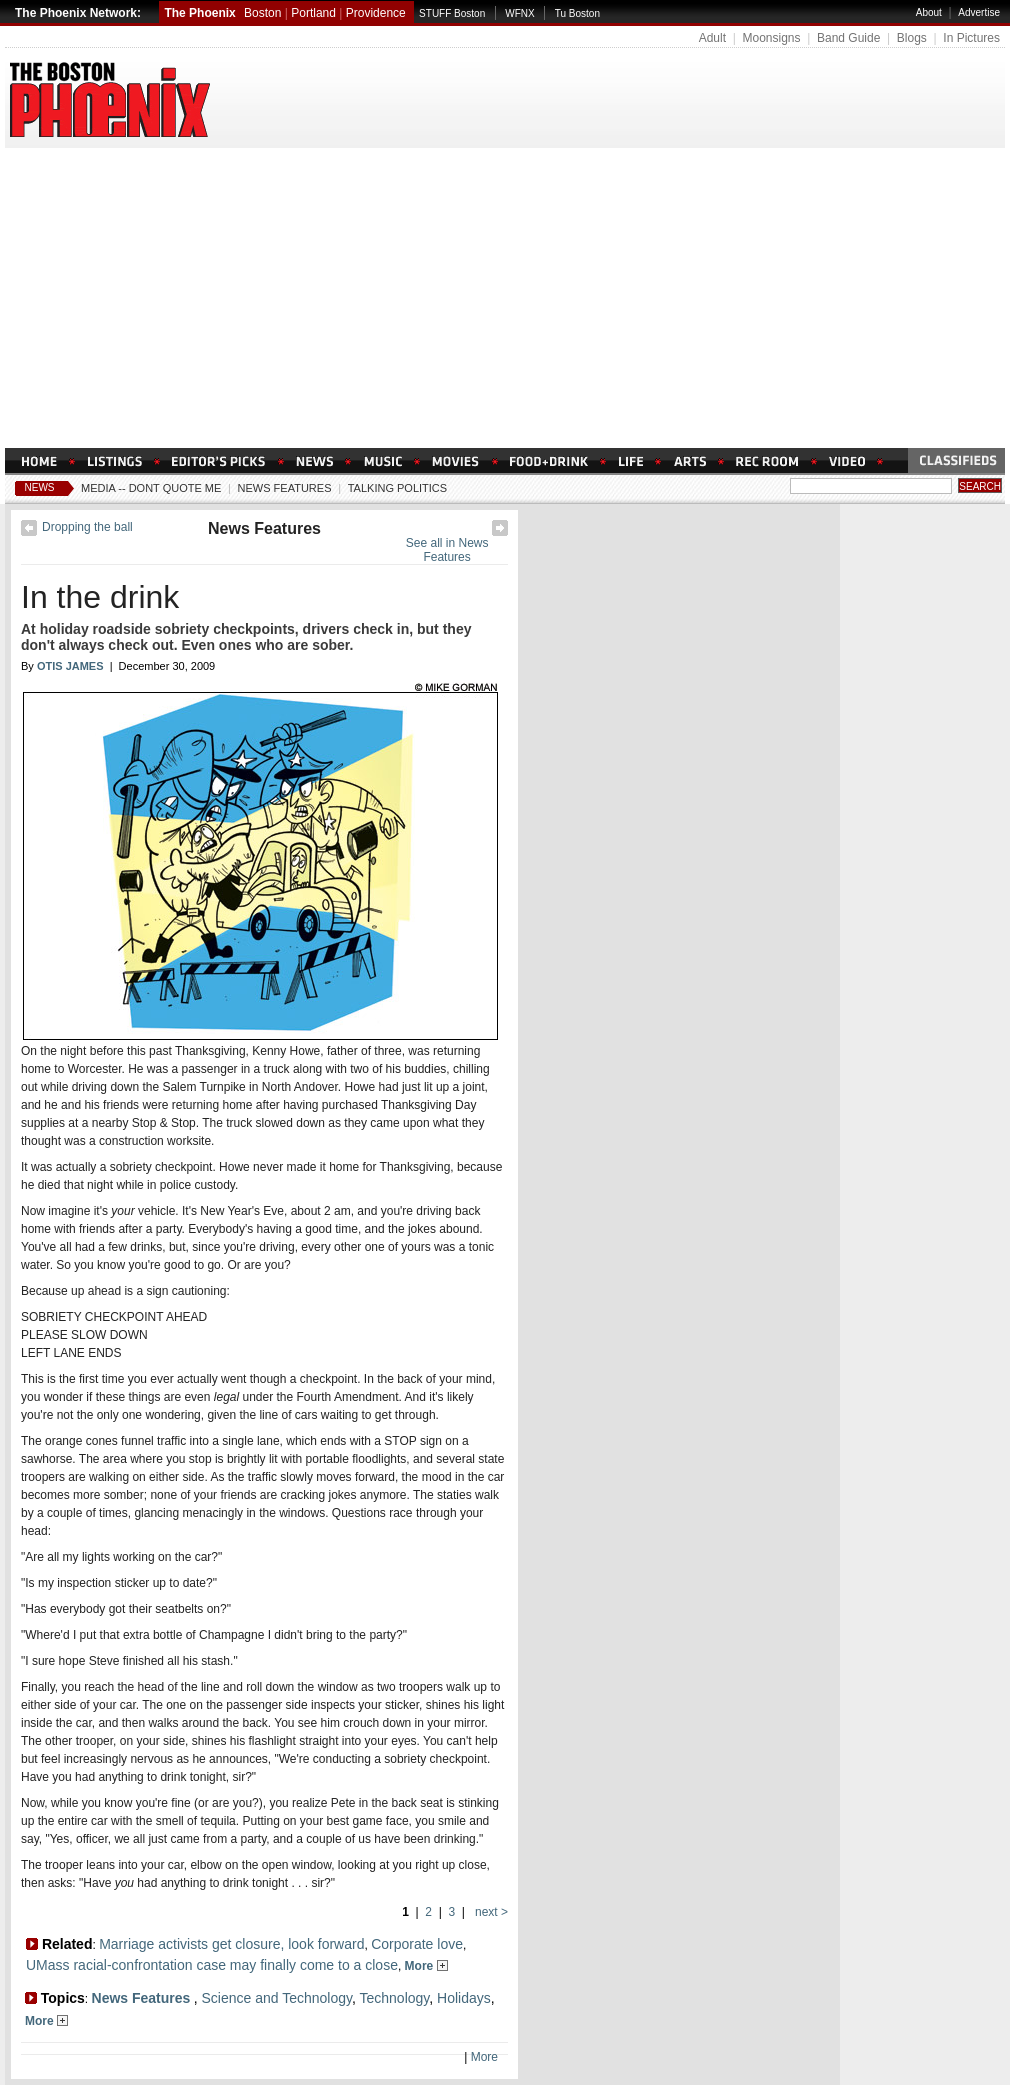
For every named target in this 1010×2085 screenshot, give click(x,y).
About (929, 12)
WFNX (519, 13)
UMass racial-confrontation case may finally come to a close (212, 1965)
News (40, 487)
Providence (376, 13)
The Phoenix (199, 13)
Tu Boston (577, 13)
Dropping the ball (87, 527)
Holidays (464, 1998)
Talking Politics (397, 488)
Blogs (912, 38)
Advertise (979, 12)
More (426, 1966)
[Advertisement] (505, 298)
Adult (712, 38)
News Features (285, 488)
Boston (262, 13)
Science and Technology (276, 1998)
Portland (313, 13)
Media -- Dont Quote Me (151, 488)
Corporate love (417, 1944)
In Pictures (971, 38)
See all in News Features (447, 550)
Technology (395, 1998)
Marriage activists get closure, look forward (231, 1944)
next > (490, 1912)
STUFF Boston (452, 13)
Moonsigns (771, 38)
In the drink (100, 597)
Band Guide (848, 38)
